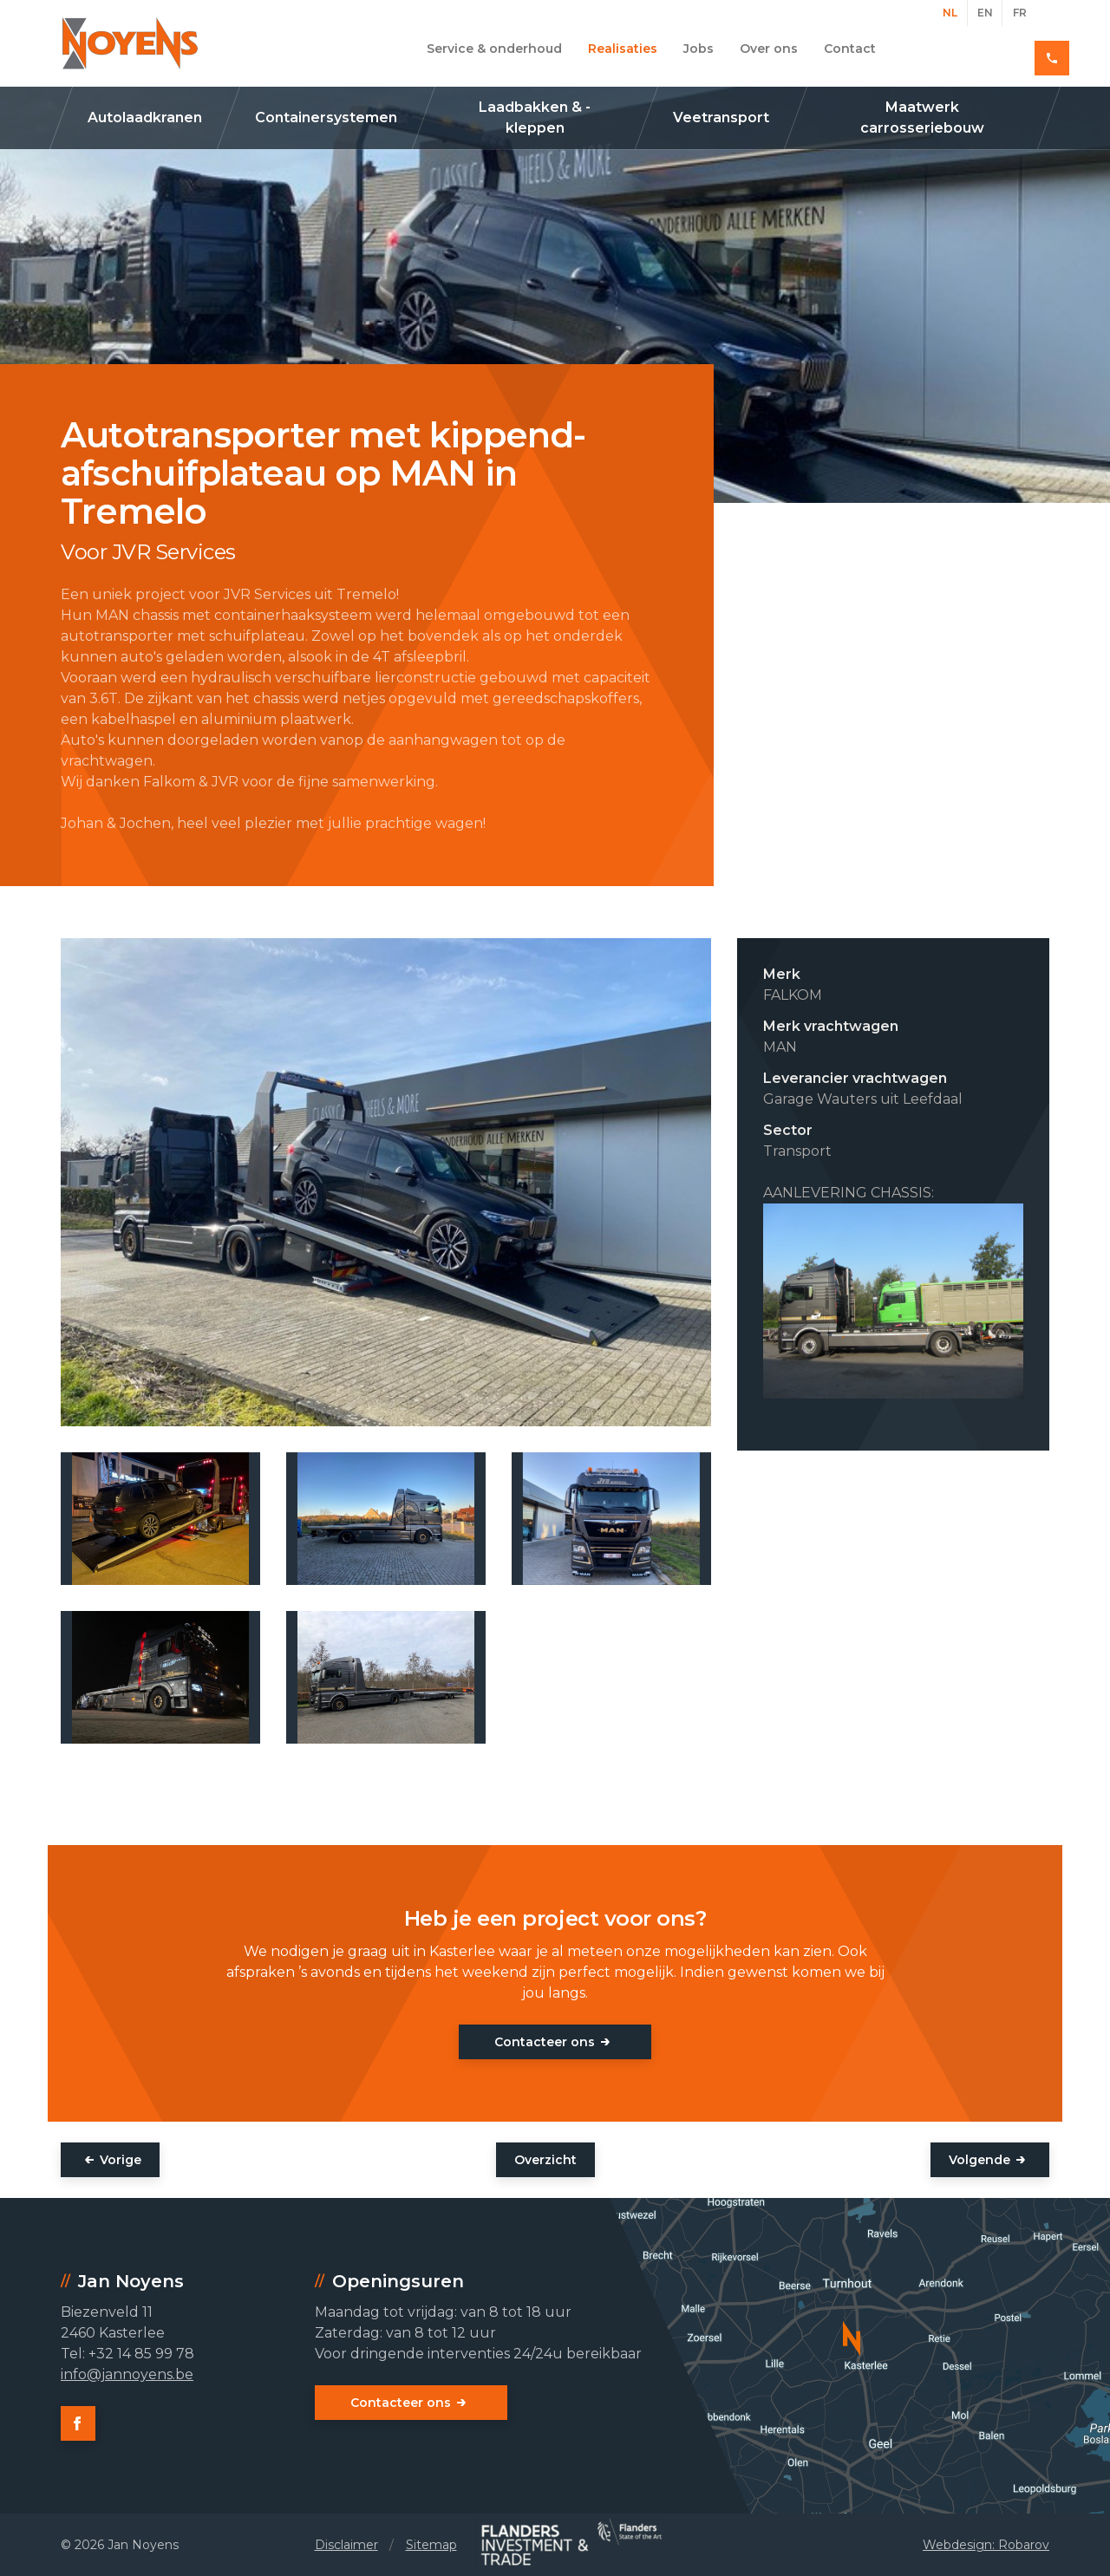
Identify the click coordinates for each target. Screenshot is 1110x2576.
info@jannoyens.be (127, 2374)
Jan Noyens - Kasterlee (130, 43)
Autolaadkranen (145, 117)
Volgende (979, 2160)
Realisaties (622, 48)
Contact (850, 48)
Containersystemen (326, 117)
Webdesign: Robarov (986, 2545)
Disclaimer (346, 2545)
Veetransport (721, 117)
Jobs (698, 48)
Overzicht (545, 2160)
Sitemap (431, 2545)
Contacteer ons (544, 2042)
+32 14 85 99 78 (987, 48)
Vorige (120, 2160)
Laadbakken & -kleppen (535, 117)
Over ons (769, 48)
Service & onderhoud (494, 48)
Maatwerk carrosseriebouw (922, 117)
